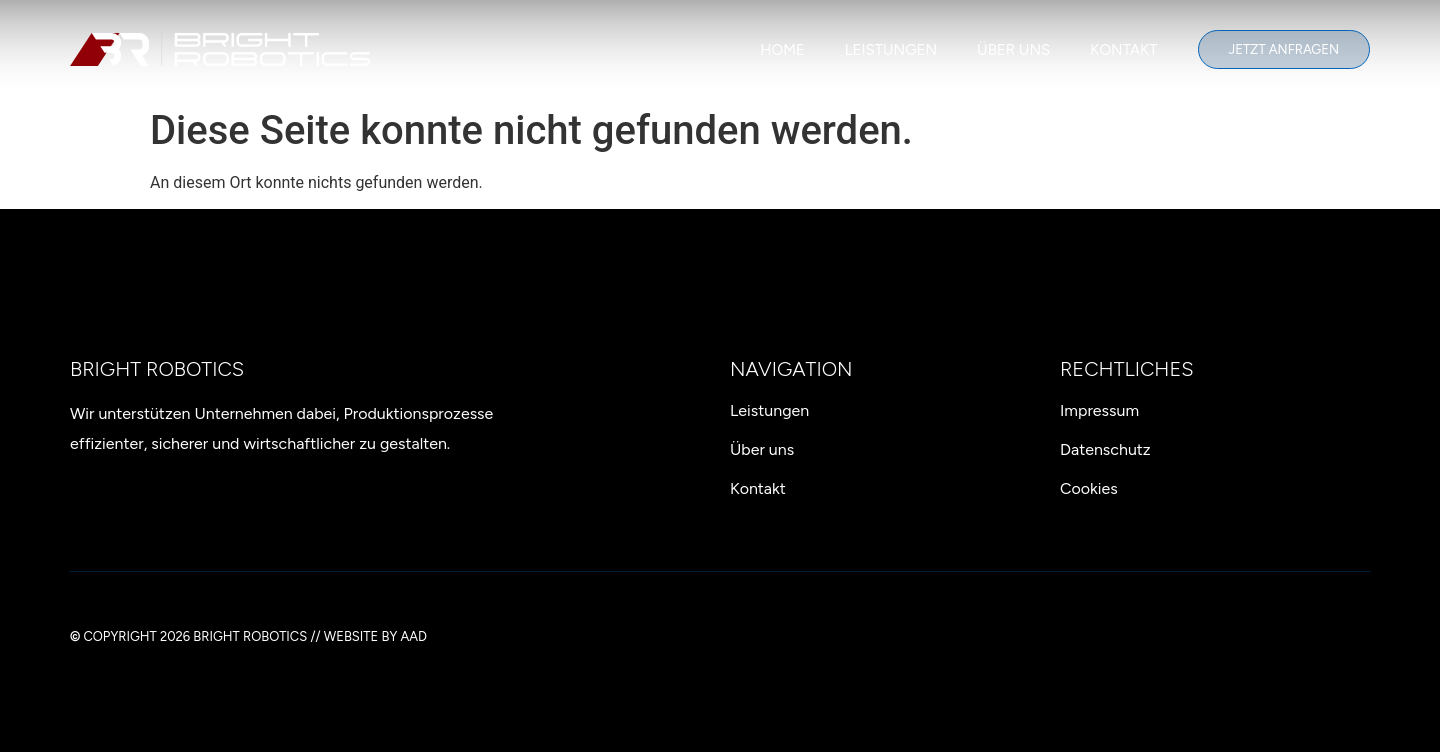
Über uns (1013, 50)
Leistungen (891, 50)
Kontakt (1123, 50)
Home (782, 50)
